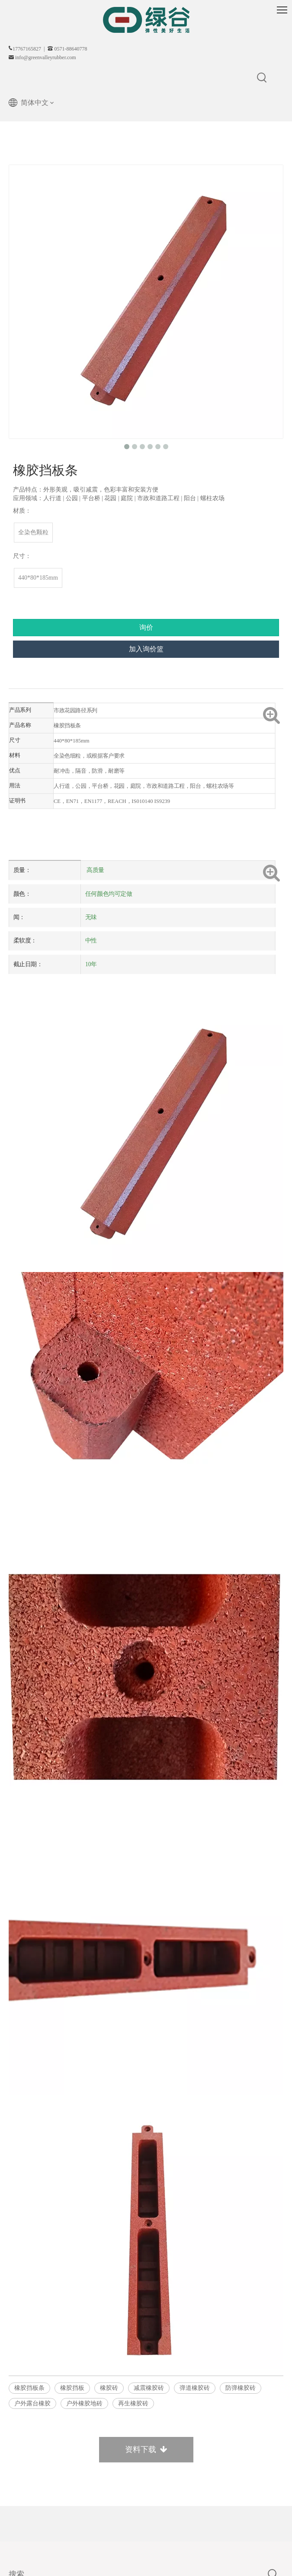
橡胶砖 (109, 2388)
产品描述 (26, 694)
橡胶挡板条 (29, 2388)
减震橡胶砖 (149, 2388)
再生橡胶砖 (133, 2403)
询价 (146, 627)
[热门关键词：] (262, 78)
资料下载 (146, 2449)
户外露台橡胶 (32, 2403)
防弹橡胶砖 (240, 2388)
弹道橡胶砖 (195, 2388)
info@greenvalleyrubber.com (45, 57)
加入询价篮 (146, 649)
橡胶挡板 (72, 2388)
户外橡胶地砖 (84, 2403)
